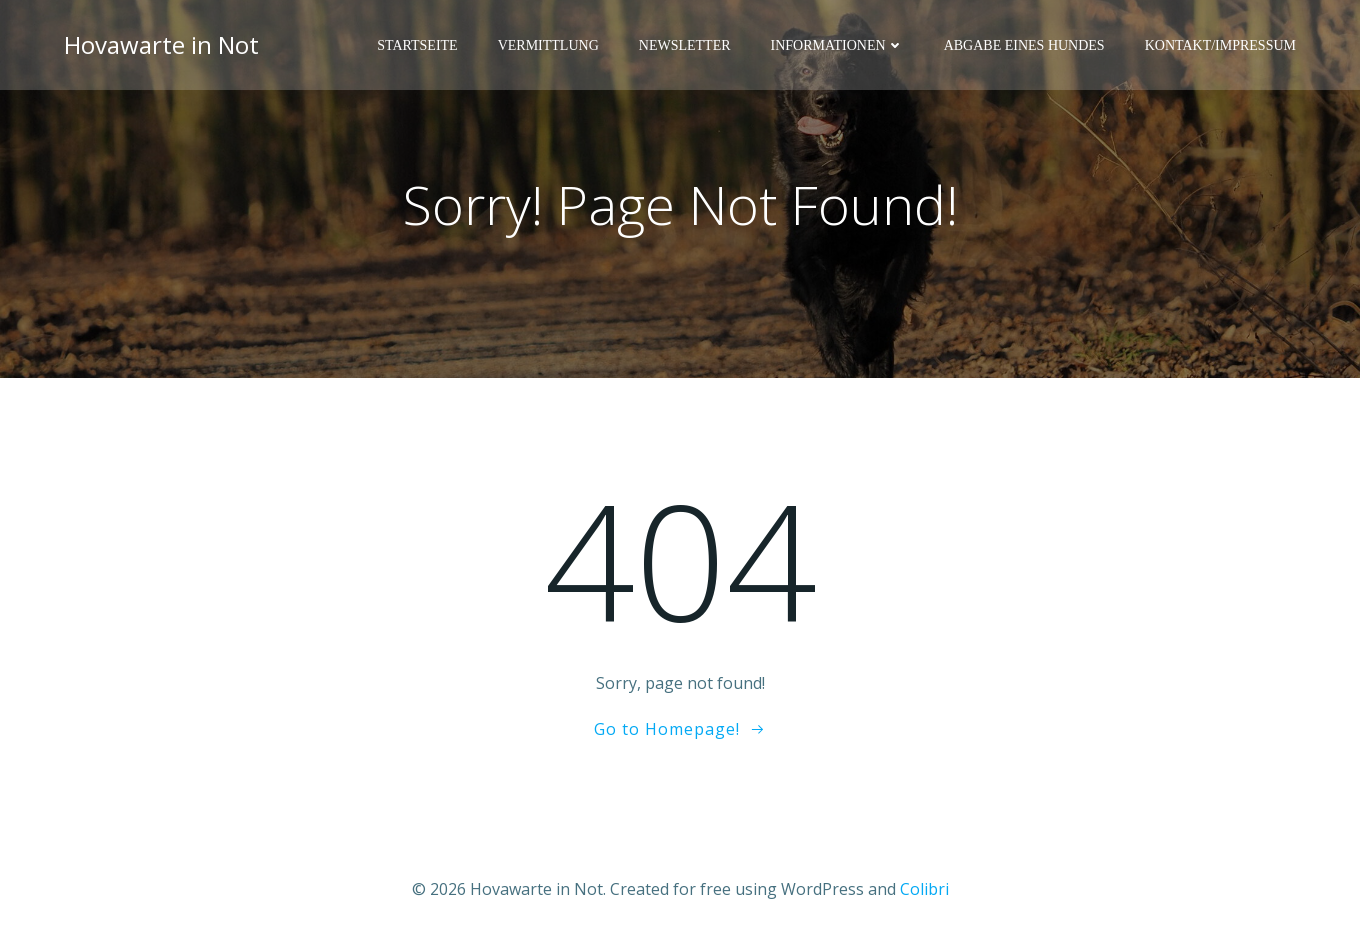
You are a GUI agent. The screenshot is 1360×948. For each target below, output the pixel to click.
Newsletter (685, 45)
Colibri (924, 889)
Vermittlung (548, 45)
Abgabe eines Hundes (1024, 45)
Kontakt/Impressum (1220, 45)
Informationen (837, 45)
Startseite (417, 45)
